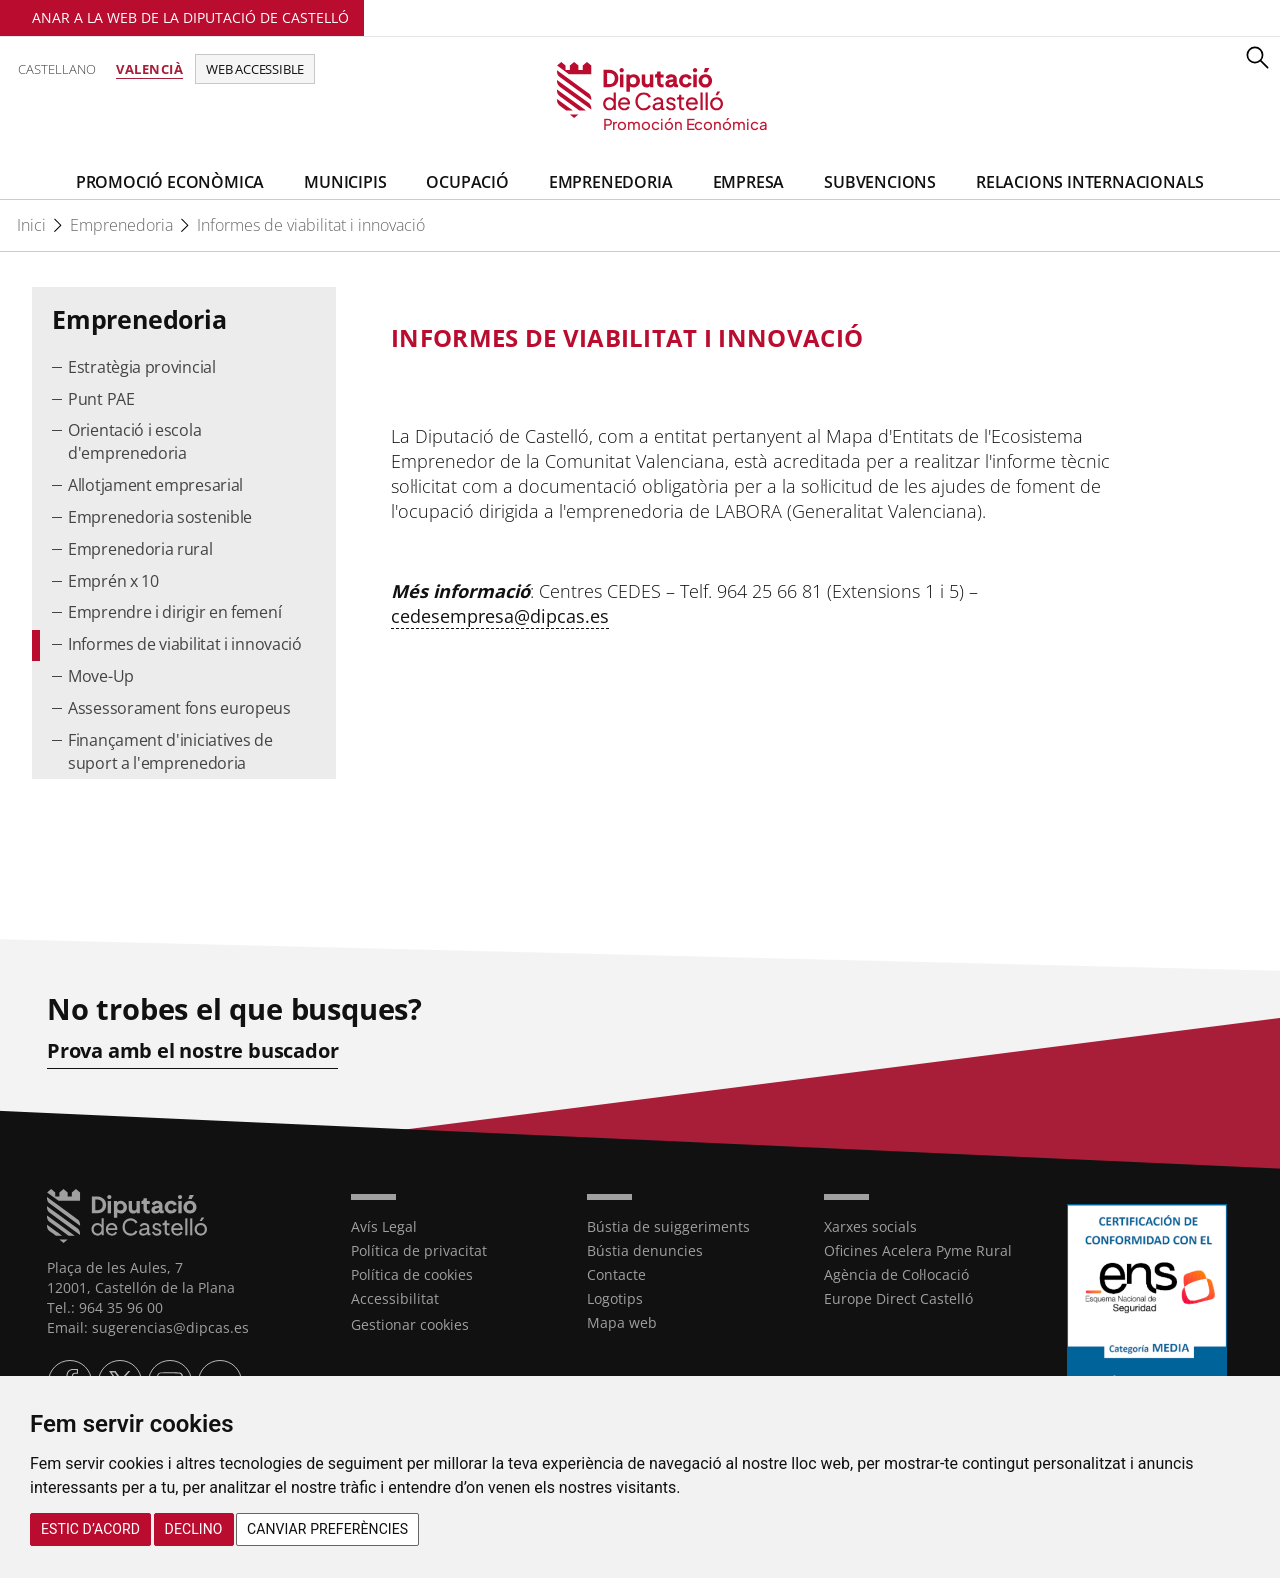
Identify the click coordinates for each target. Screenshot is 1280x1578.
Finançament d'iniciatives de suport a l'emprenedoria (170, 751)
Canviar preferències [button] (327, 1529)
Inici (31, 225)
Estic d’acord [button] (90, 1529)
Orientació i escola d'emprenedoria (134, 441)
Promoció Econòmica (170, 182)
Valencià (149, 69)
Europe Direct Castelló (898, 1298)
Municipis (345, 182)
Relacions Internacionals (1090, 182)
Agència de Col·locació (896, 1274)
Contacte (616, 1274)
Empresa (749, 182)
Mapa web (622, 1322)
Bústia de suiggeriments (668, 1226)
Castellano (57, 69)
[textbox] (743, 338)
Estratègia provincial (142, 367)
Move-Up (101, 676)
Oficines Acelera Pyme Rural (918, 1250)
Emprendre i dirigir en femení (174, 612)
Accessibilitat (395, 1298)
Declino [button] (194, 1529)
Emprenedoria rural (140, 549)
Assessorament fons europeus (179, 708)
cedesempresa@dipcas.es (500, 616)
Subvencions (880, 182)
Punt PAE (101, 399)
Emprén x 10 (113, 581)
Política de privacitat (419, 1250)
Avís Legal (384, 1226)
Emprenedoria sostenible (160, 517)
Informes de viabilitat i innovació (311, 225)
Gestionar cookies (410, 1324)
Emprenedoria (611, 182)
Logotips (615, 1298)
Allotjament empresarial (155, 485)
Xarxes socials (870, 1226)
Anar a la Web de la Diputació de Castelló (190, 17)
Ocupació (467, 182)
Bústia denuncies (645, 1250)
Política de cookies (412, 1274)
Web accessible (255, 69)
